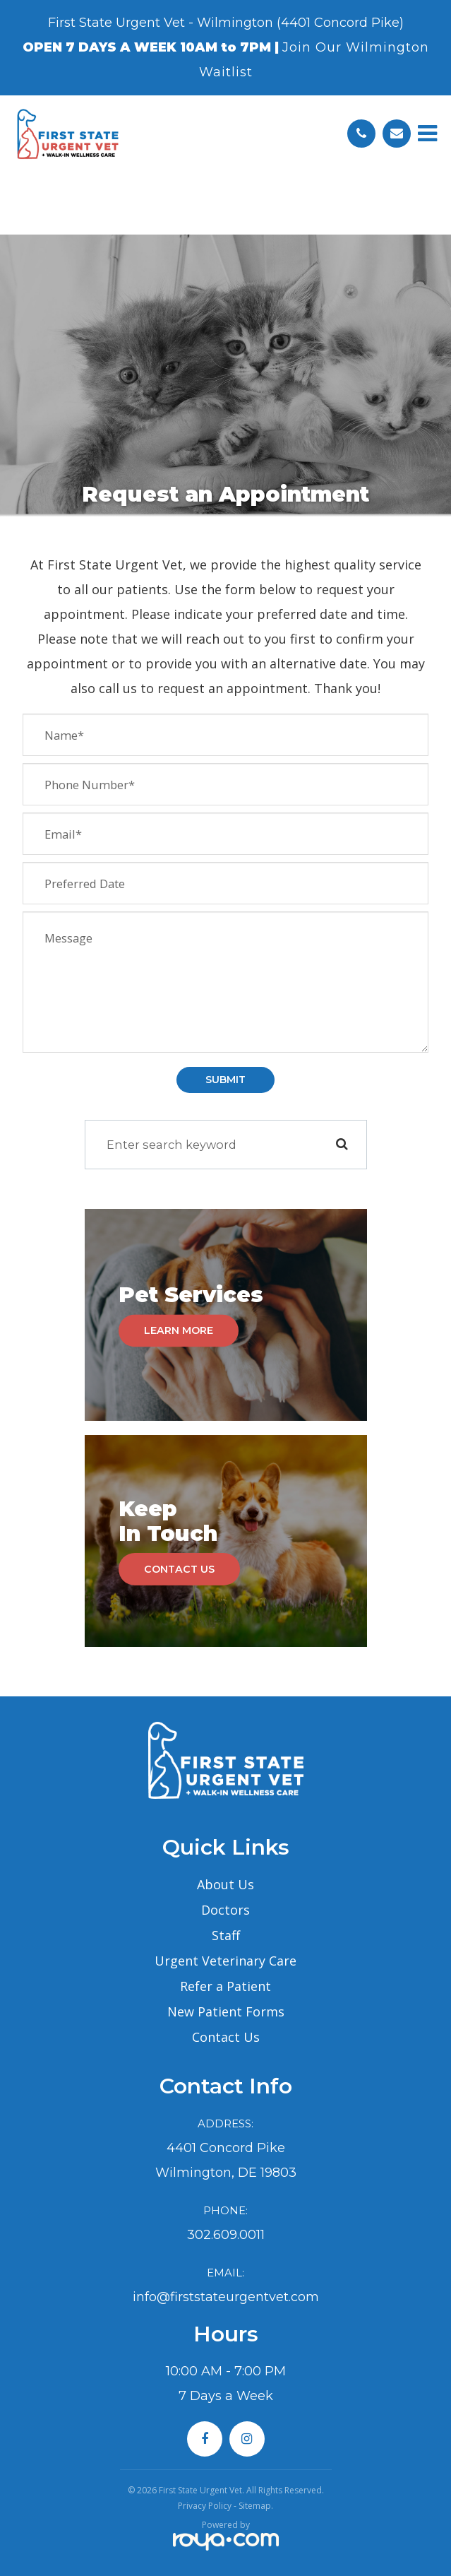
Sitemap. (256, 2506)
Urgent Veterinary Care (225, 1960)
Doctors (225, 1909)
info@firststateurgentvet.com (226, 2297)
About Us (225, 1884)
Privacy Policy (204, 2506)
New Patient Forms (225, 2011)
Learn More (178, 1330)
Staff (226, 1935)
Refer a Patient (225, 1986)
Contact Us (179, 1569)
